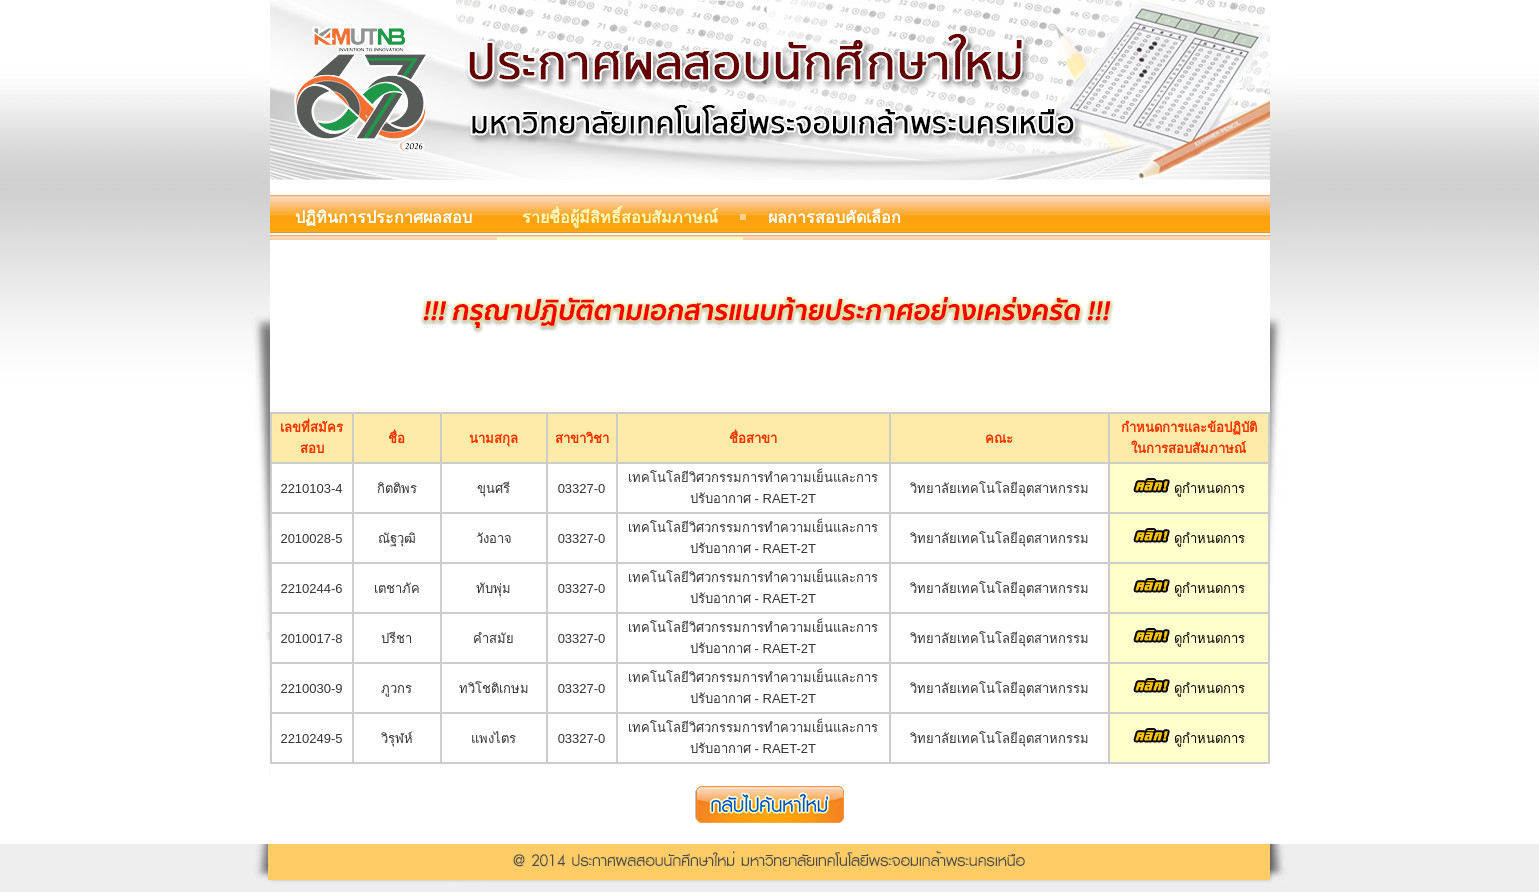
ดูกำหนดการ (1188, 488)
